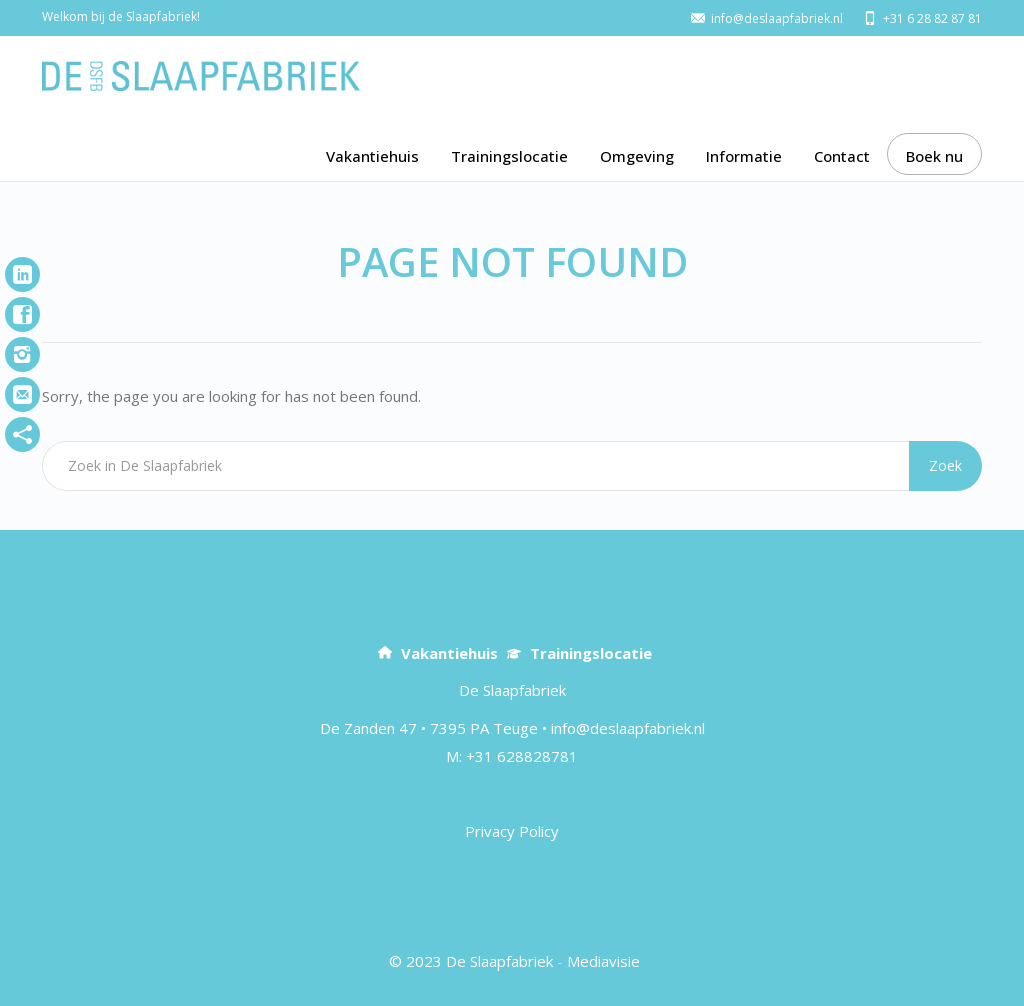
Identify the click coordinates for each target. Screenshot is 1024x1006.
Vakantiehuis (372, 156)
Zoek (945, 465)
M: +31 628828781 (512, 756)
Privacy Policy (512, 831)
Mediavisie (603, 961)
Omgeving (637, 156)
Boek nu (934, 156)
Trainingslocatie (509, 156)
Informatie (744, 156)
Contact (842, 156)
